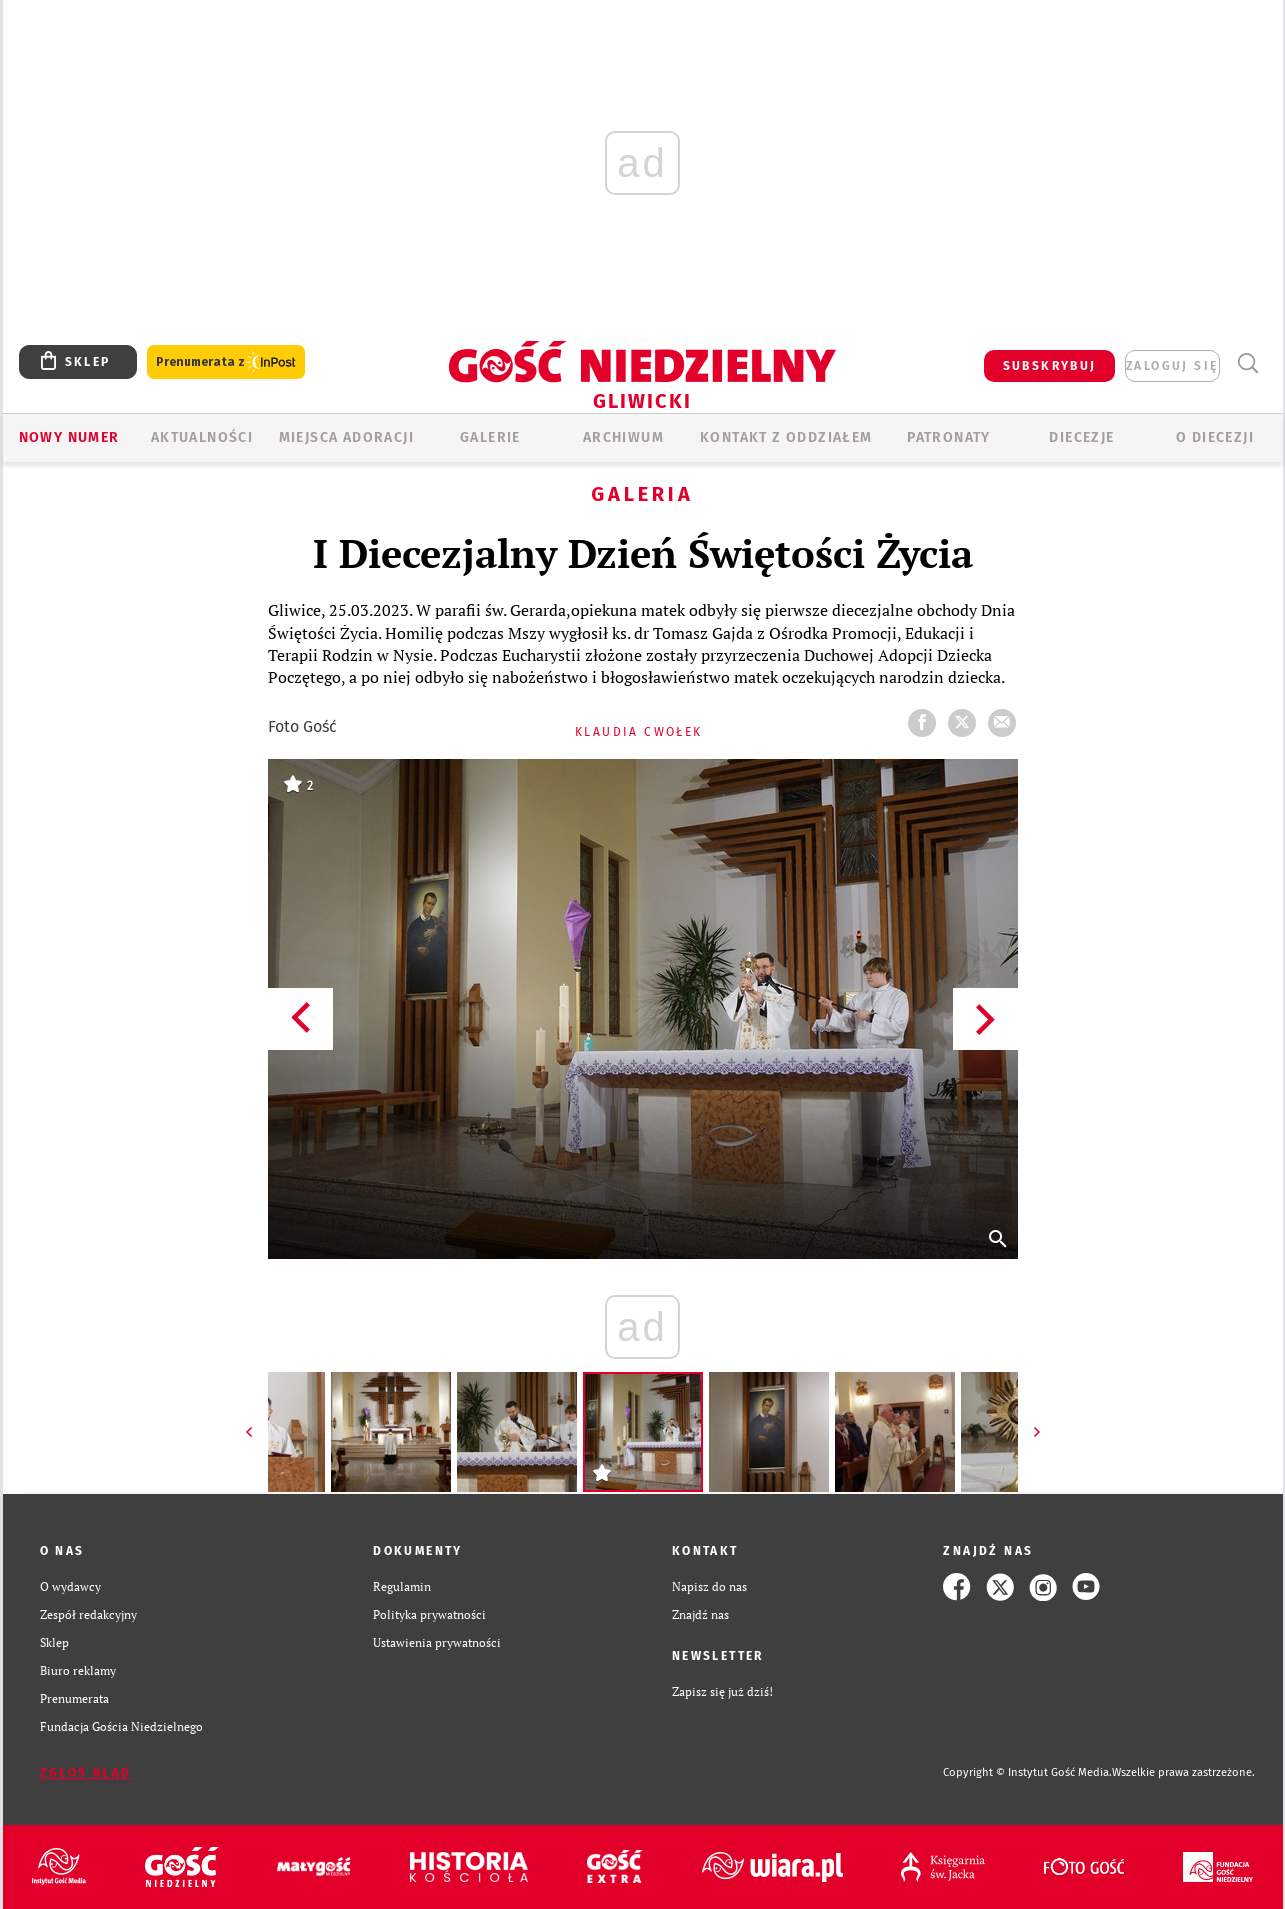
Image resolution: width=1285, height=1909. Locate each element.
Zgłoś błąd (86, 1773)
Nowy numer (69, 437)
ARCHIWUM (623, 437)
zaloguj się (1172, 366)
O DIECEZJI (1215, 437)
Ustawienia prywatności (437, 1642)
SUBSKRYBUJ (1050, 366)
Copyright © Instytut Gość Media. (1027, 1772)
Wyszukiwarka (1248, 363)
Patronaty (949, 437)
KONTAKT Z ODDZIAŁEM (786, 437)
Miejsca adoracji (346, 437)
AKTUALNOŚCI (202, 437)
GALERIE (490, 437)
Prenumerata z (226, 362)
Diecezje (1081, 437)
